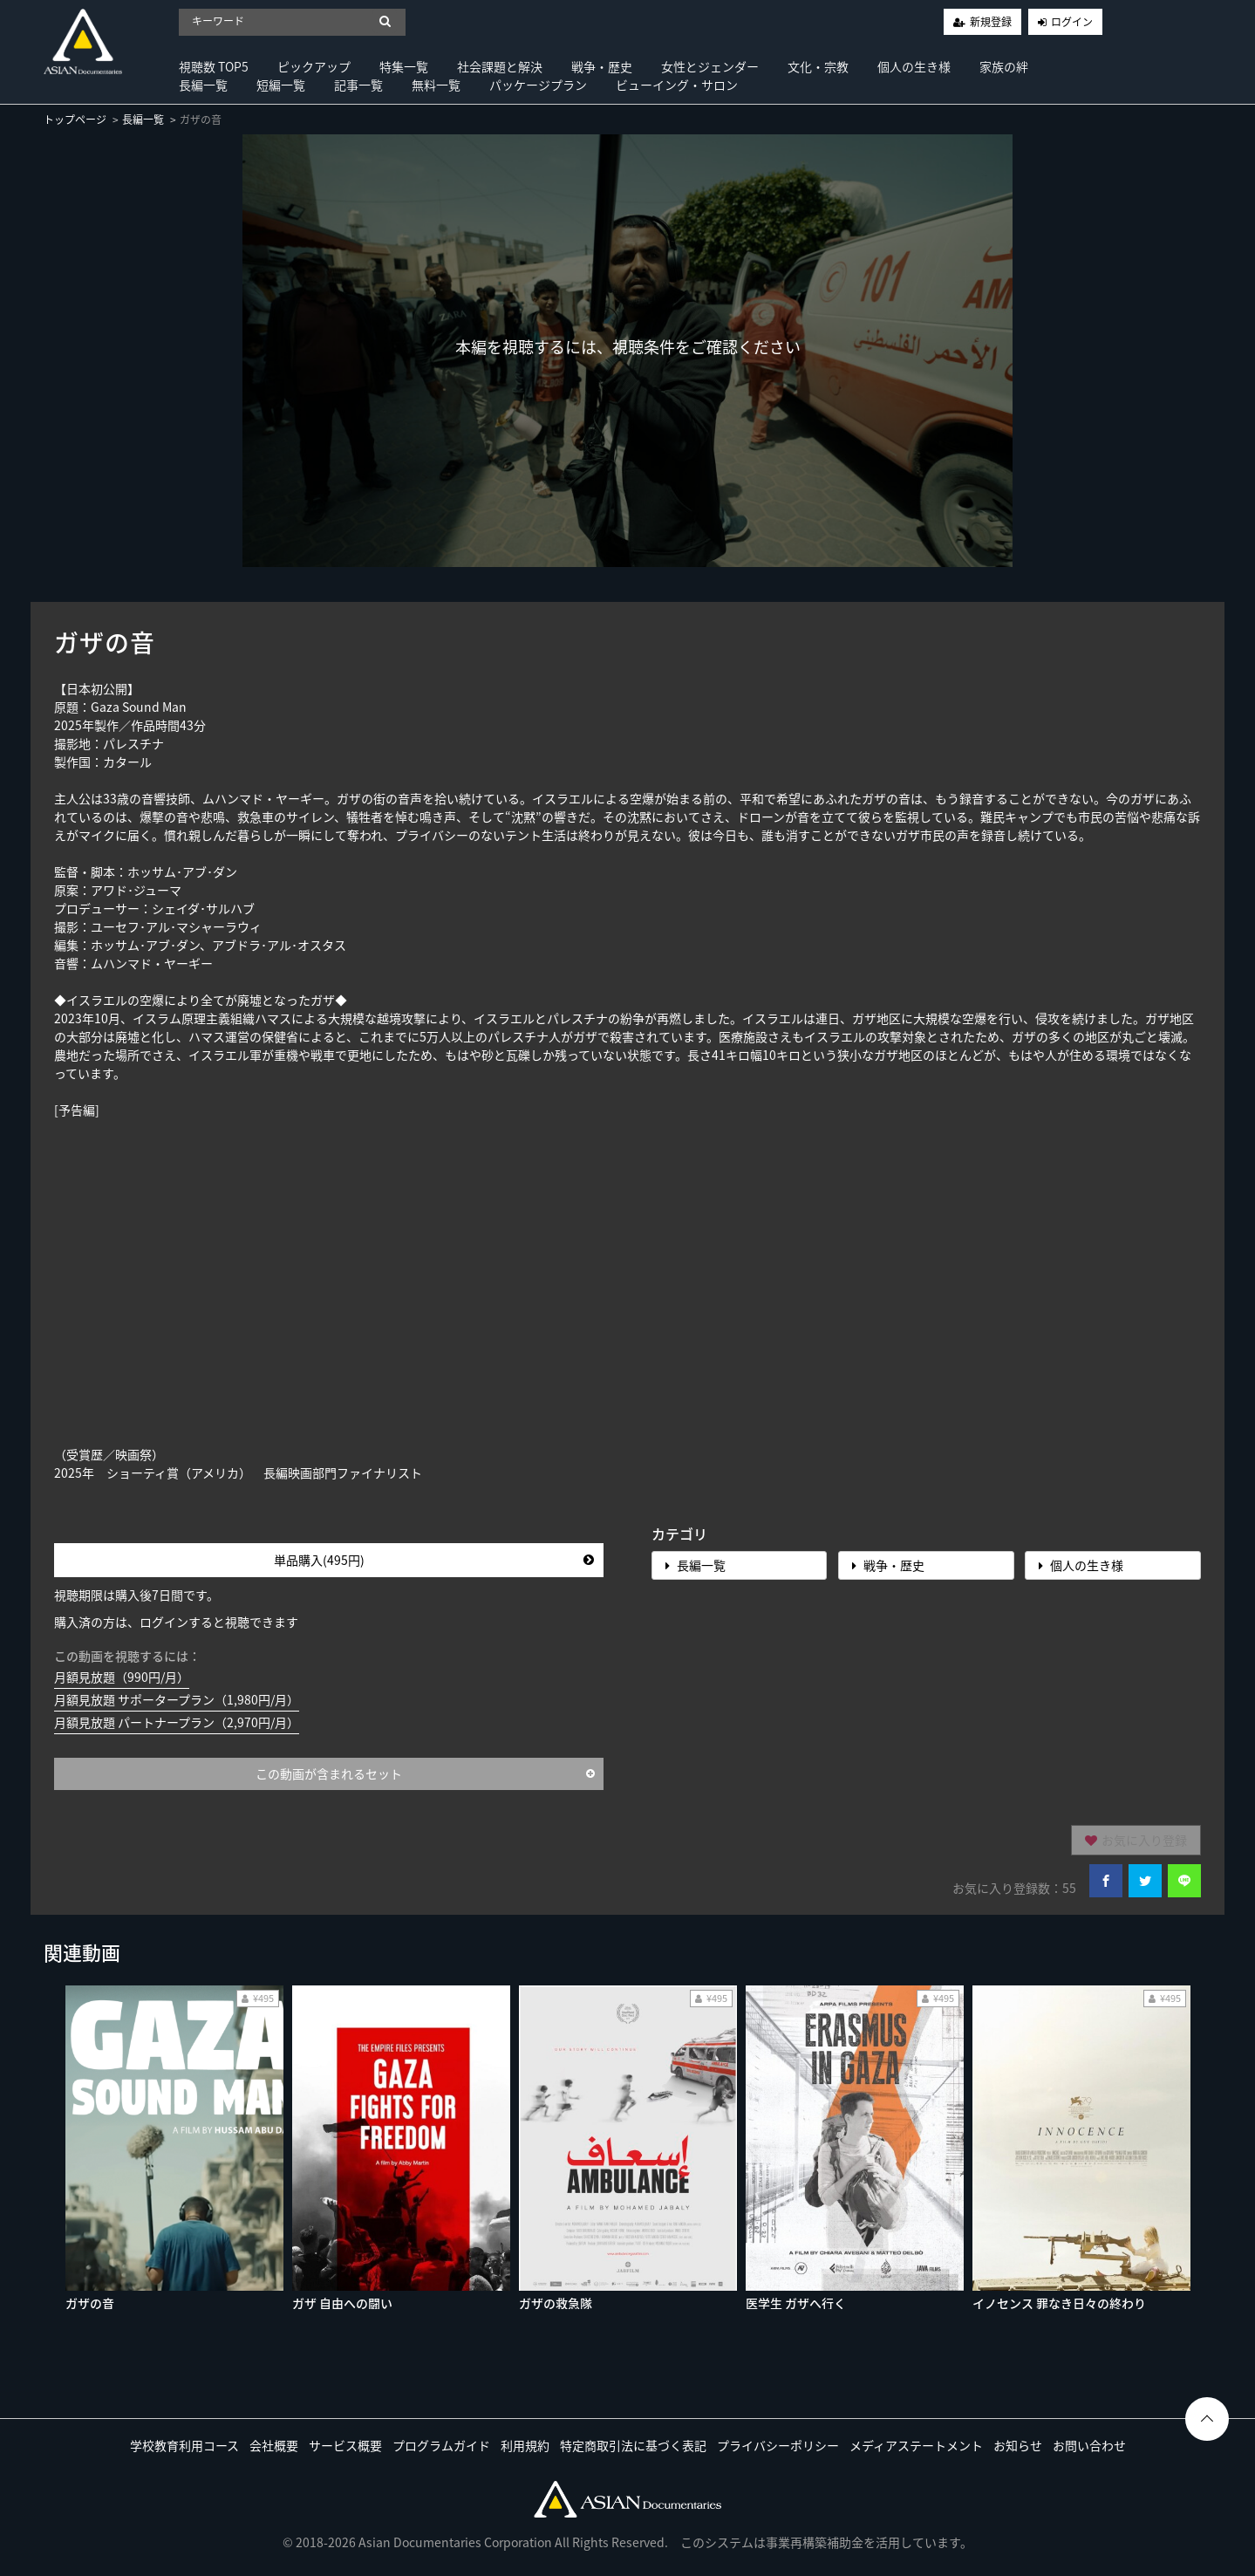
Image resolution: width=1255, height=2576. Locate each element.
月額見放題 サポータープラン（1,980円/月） (176, 1699)
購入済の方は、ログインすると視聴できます (176, 1621)
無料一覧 (436, 84)
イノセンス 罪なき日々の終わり (1059, 2303)
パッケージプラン (538, 84)
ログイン (1072, 22)
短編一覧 (280, 84)
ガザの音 (89, 2303)
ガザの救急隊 (555, 2303)
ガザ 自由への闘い (342, 2303)
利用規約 (525, 2445)
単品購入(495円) (434, 1559)
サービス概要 (345, 2445)
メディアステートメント (916, 2445)
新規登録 (991, 22)
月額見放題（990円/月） (121, 1676)
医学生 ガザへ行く (796, 2303)
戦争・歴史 (601, 66)
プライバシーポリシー (778, 2445)
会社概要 (273, 2445)
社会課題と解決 (499, 66)
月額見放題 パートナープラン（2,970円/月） (176, 1722)
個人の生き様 (914, 66)
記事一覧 (358, 84)
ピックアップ (314, 66)
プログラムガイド (441, 2445)
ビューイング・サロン (677, 84)
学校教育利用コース (184, 2445)
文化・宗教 (818, 66)
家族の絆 (1003, 66)
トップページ (75, 119)
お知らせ (1017, 2445)
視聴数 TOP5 (214, 66)
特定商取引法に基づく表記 (633, 2445)
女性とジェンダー (710, 66)
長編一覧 (203, 84)
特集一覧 (403, 66)
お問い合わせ (1089, 2445)
